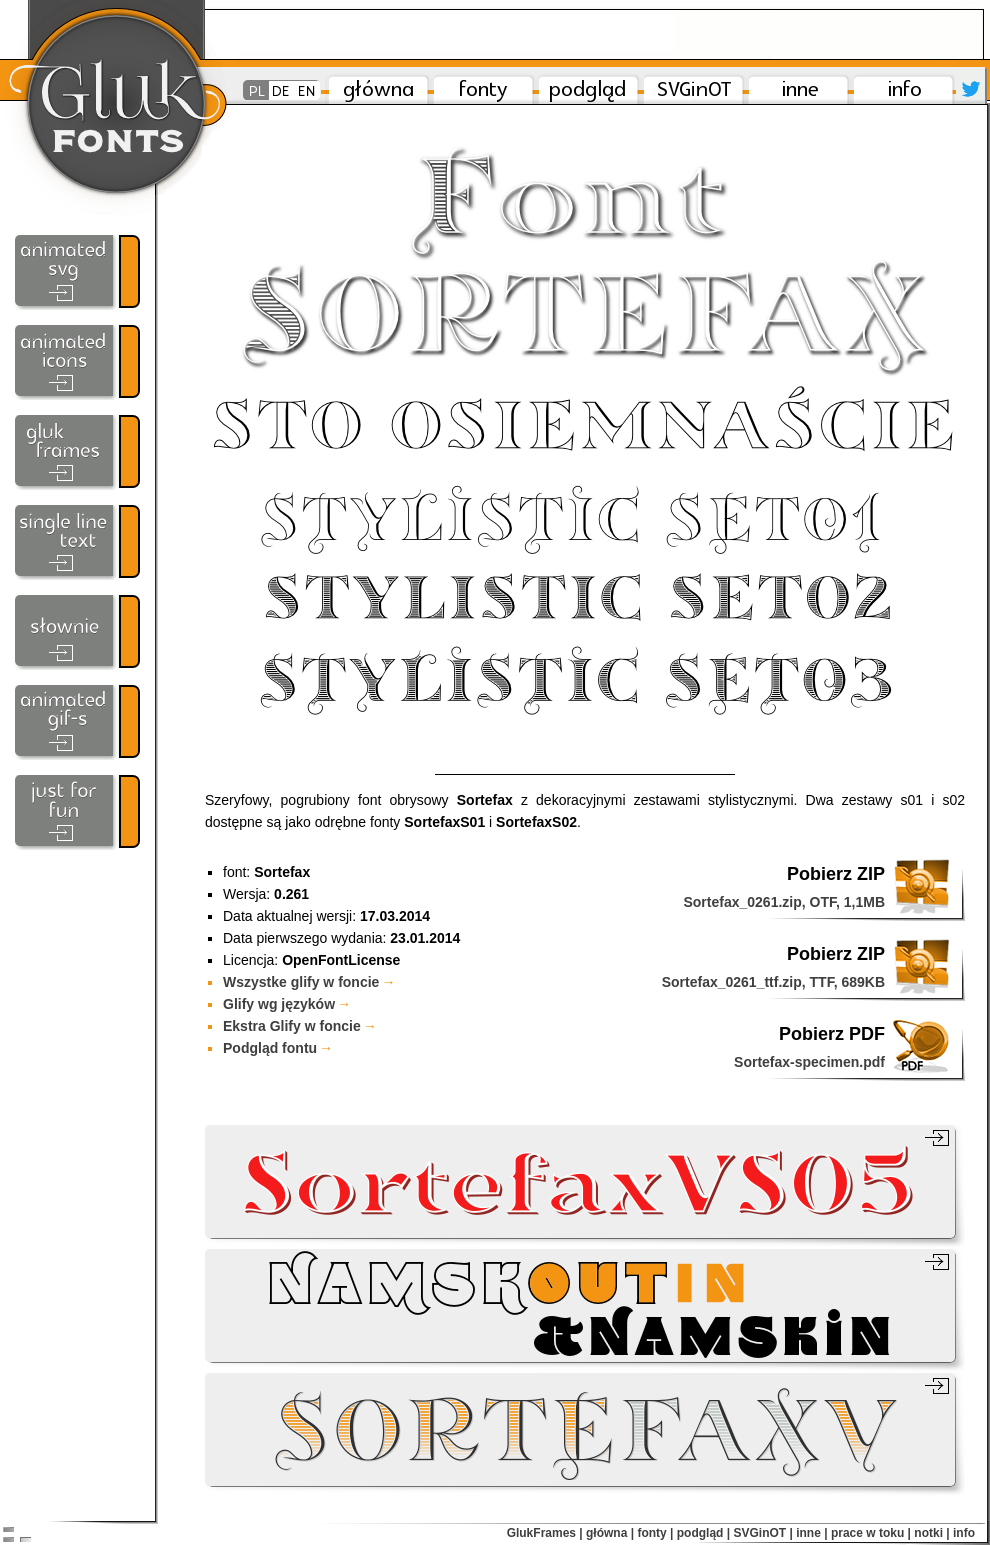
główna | (610, 1533)
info (964, 1533)
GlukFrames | (545, 1533)
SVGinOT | (762, 1533)
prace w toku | (871, 1533)
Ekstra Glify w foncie (300, 1026)
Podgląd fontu (278, 1048)
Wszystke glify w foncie (309, 982)
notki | (931, 1533)
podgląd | (703, 1533)
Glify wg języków (287, 1004)
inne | (811, 1533)
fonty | (655, 1533)
